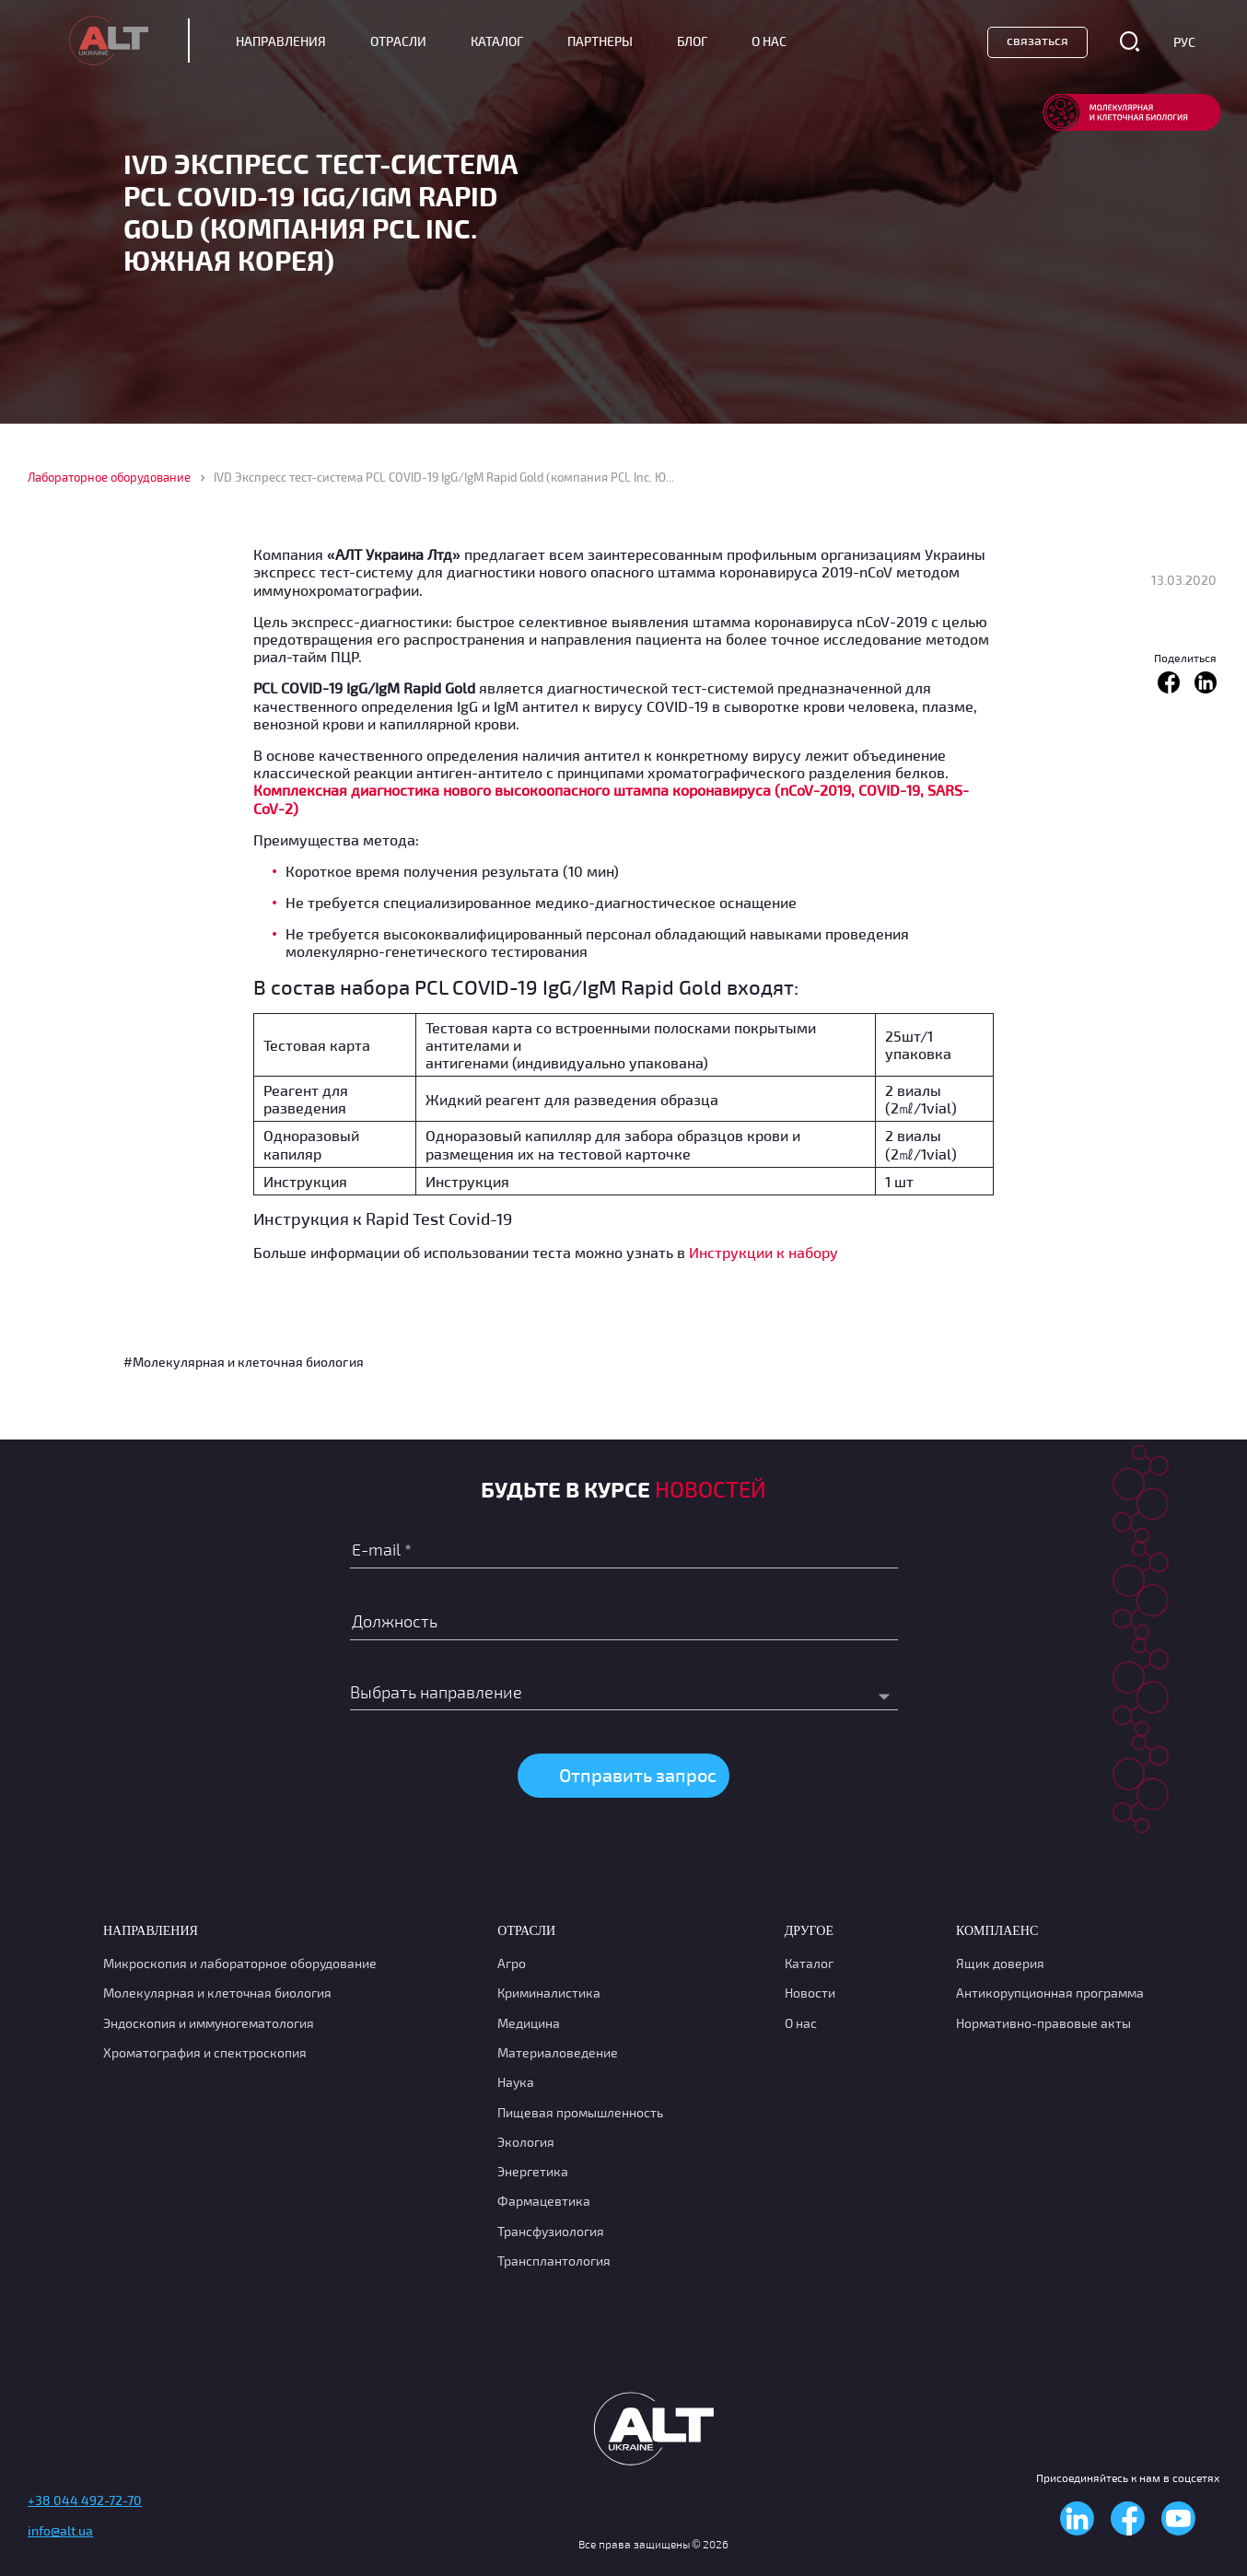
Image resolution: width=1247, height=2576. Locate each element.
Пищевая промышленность (580, 2112)
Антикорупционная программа (1050, 1992)
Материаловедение (557, 2052)
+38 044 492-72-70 (85, 2500)
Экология (525, 2142)
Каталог (497, 41)
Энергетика (532, 2171)
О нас (801, 2023)
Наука (515, 2082)
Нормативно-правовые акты (1043, 2023)
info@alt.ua (60, 2530)
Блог (692, 41)
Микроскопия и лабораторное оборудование (240, 1963)
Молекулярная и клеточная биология (217, 1992)
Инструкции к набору (763, 1252)
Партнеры (600, 41)
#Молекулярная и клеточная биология (243, 1362)
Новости (810, 1992)
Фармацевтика (543, 2201)
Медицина (528, 2023)
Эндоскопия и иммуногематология (208, 2023)
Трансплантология (554, 2260)
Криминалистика (548, 1992)
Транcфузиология (550, 2231)
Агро (511, 1963)
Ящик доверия (1000, 1963)
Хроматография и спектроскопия (205, 2052)
